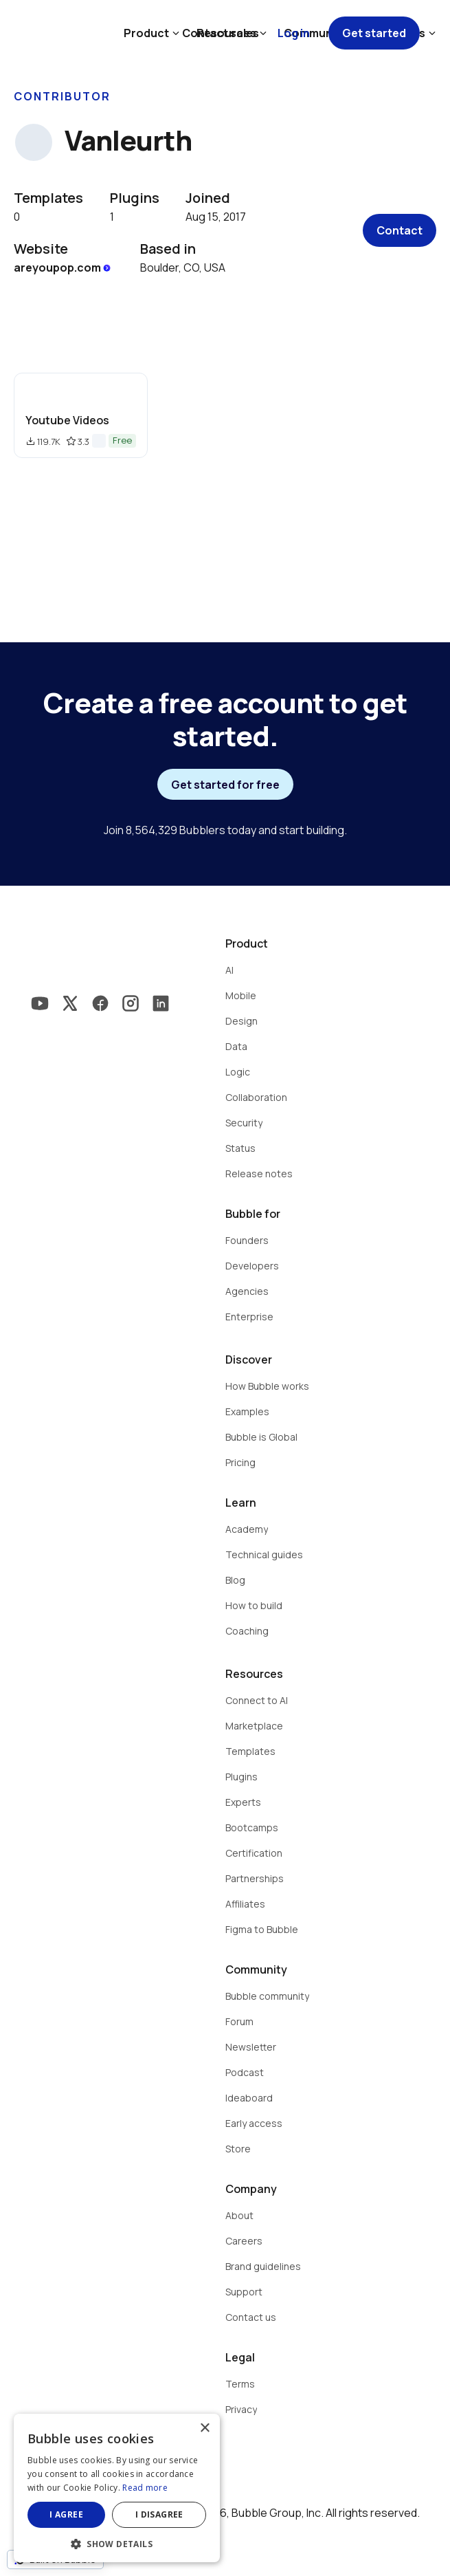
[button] (116, 2542)
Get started (374, 33)
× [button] (204, 2428)
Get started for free (225, 784)
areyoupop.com (63, 267)
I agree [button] (66, 2514)
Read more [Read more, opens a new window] (145, 2487)
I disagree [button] (159, 2514)
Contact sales (220, 33)
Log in (294, 33)
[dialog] (117, 2488)
